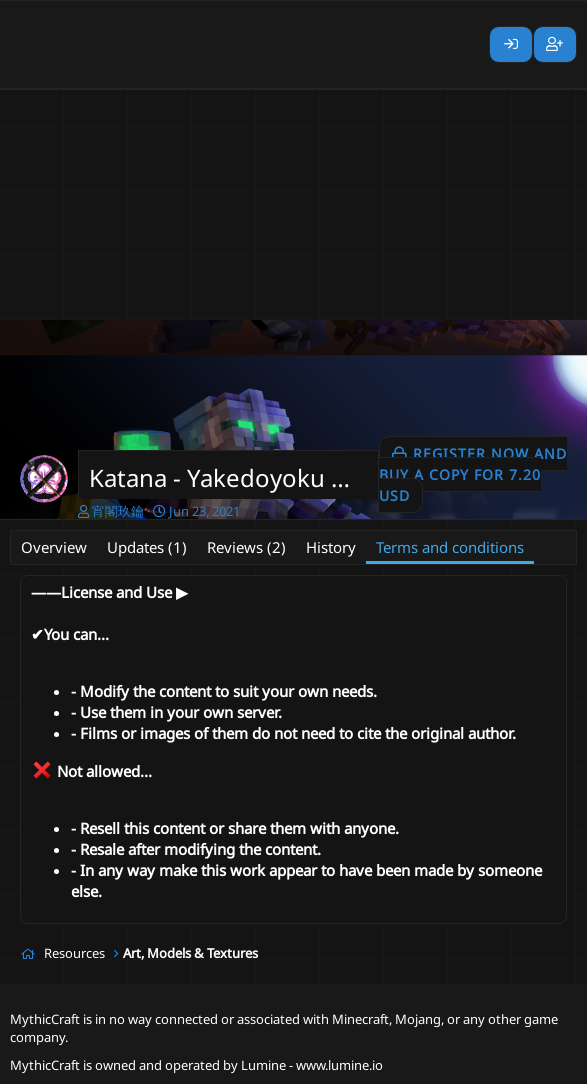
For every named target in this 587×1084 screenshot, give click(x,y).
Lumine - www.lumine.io (312, 1065)
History (331, 547)
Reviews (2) (246, 547)
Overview (54, 547)
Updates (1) (147, 547)
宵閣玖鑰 (118, 511)
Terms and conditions (450, 547)
